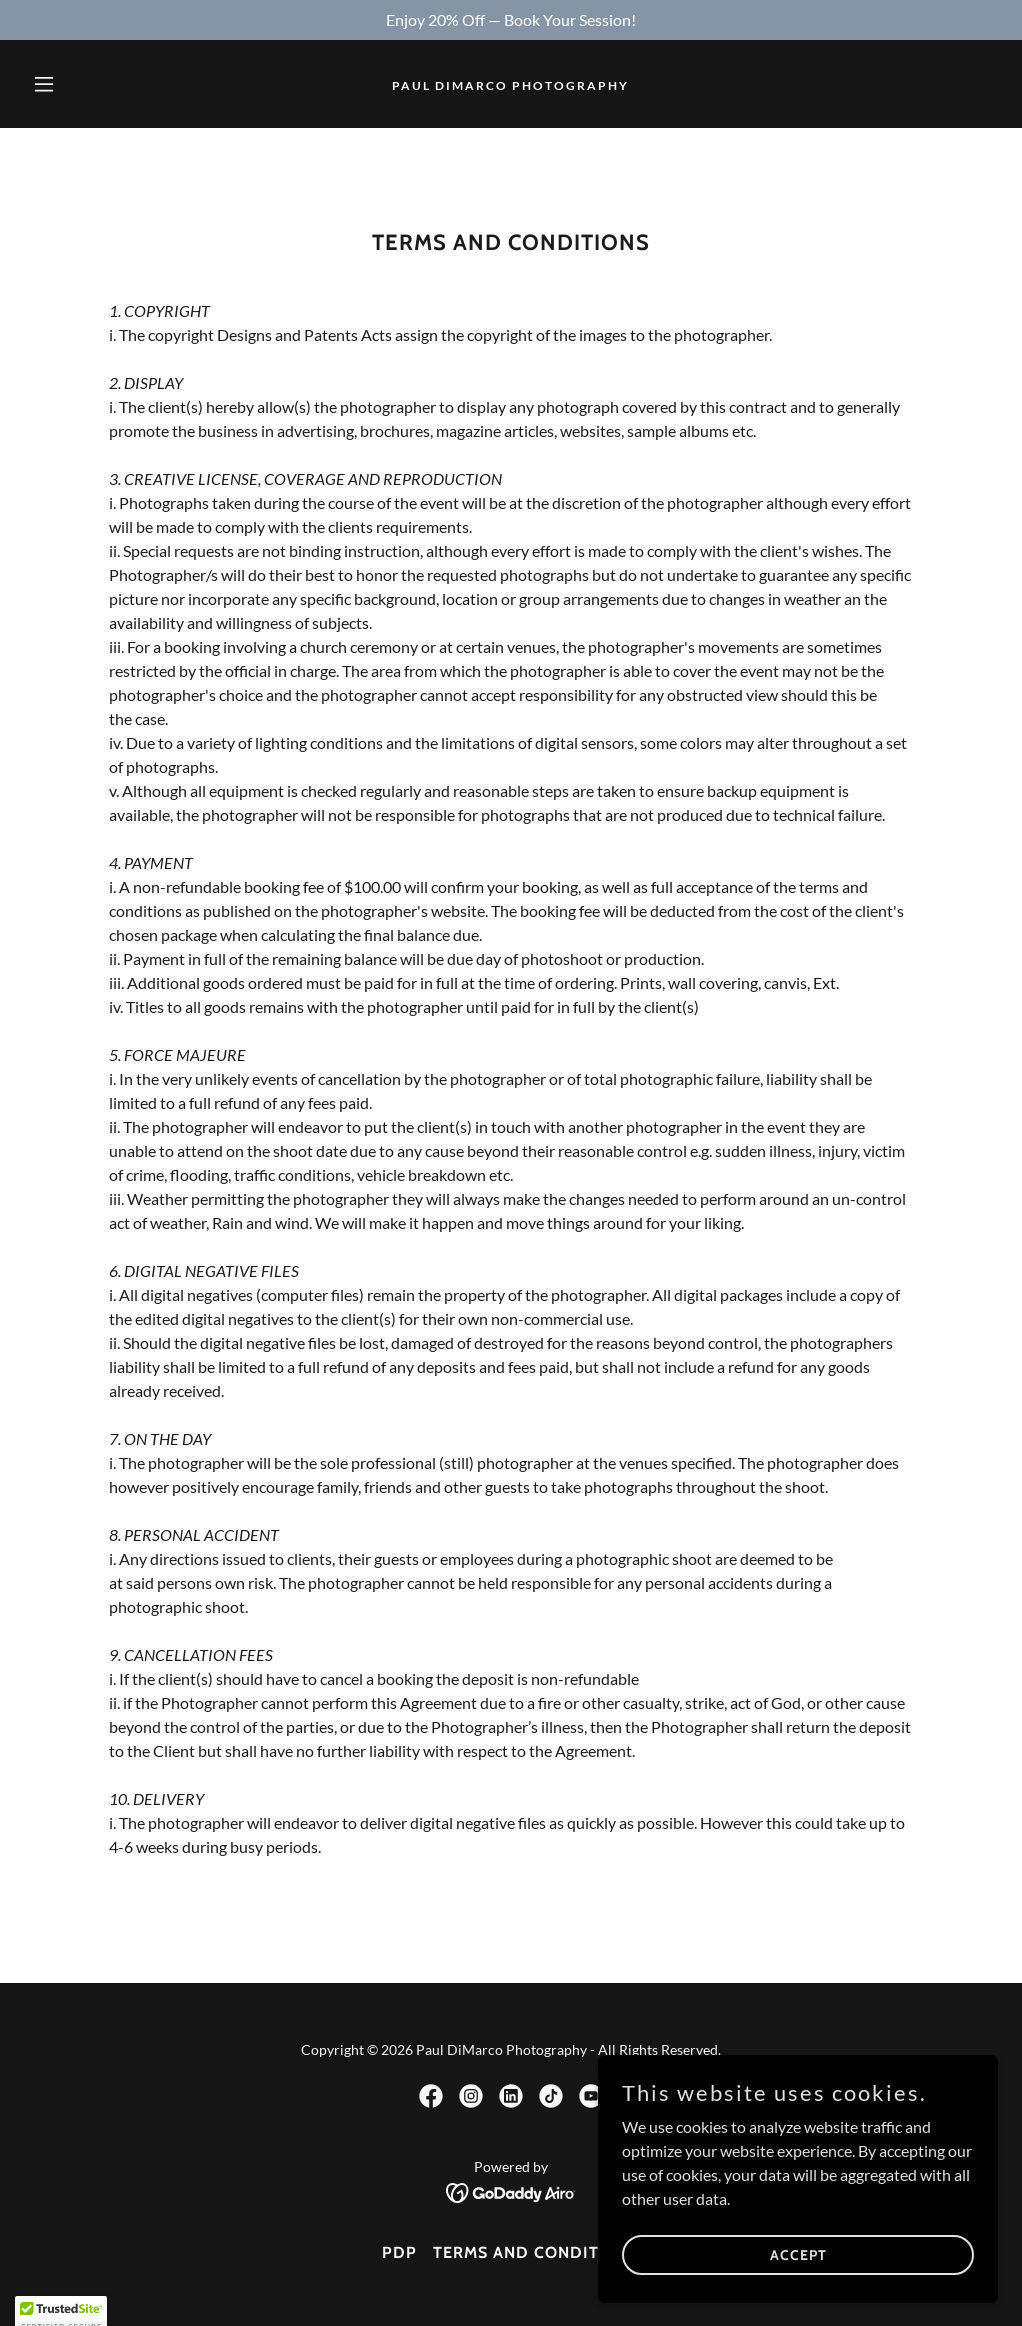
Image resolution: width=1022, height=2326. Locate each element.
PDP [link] (399, 2252)
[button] (97, 84)
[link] (510, 83)
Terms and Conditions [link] (536, 2252)
